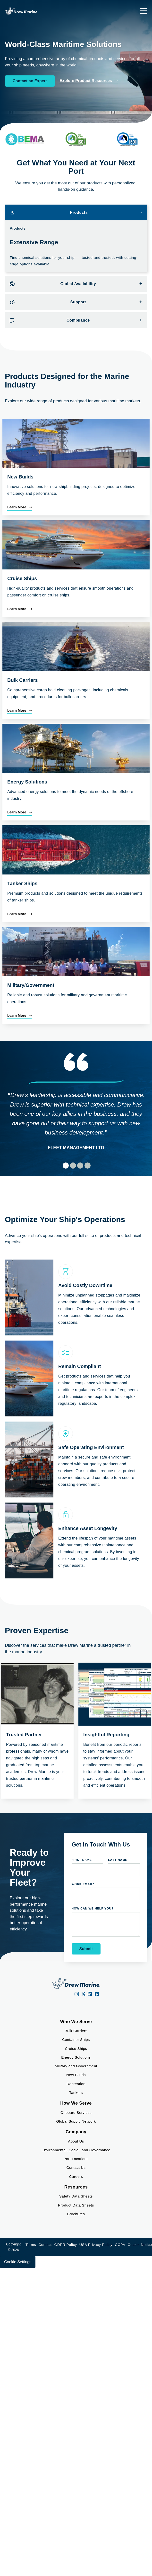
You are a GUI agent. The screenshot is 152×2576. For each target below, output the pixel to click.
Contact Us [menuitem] (75, 2168)
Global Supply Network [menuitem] (76, 2122)
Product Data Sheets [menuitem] (76, 2206)
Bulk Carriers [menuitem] (76, 2031)
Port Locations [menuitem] (76, 2159)
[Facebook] (97, 1995)
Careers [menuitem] (76, 2177)
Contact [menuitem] (45, 2245)
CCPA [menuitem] (120, 2245)
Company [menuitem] (76, 2132)
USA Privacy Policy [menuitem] (96, 2245)
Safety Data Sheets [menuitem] (76, 2197)
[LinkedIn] (90, 1995)
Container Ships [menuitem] (76, 2040)
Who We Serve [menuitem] (76, 2022)
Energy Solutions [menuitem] (76, 2058)
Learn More (16, 508)
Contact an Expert (30, 81)
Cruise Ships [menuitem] (76, 2049)
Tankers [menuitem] (76, 2093)
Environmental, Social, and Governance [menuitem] (76, 2151)
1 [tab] (66, 1166)
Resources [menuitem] (76, 2187)
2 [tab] (73, 1166)
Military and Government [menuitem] (76, 2067)
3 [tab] (80, 1166)
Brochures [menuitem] (76, 2215)
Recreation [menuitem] (76, 2084)
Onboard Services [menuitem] (76, 2113)
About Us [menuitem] (76, 2142)
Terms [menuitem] (30, 2245)
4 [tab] (87, 1166)
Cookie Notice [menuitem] (140, 2245)
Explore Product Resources (85, 81)
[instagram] (77, 1995)
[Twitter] (83, 1995)
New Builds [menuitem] (76, 2076)
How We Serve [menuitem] (76, 2103)
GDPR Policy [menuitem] (65, 2245)
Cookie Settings (17, 2263)
